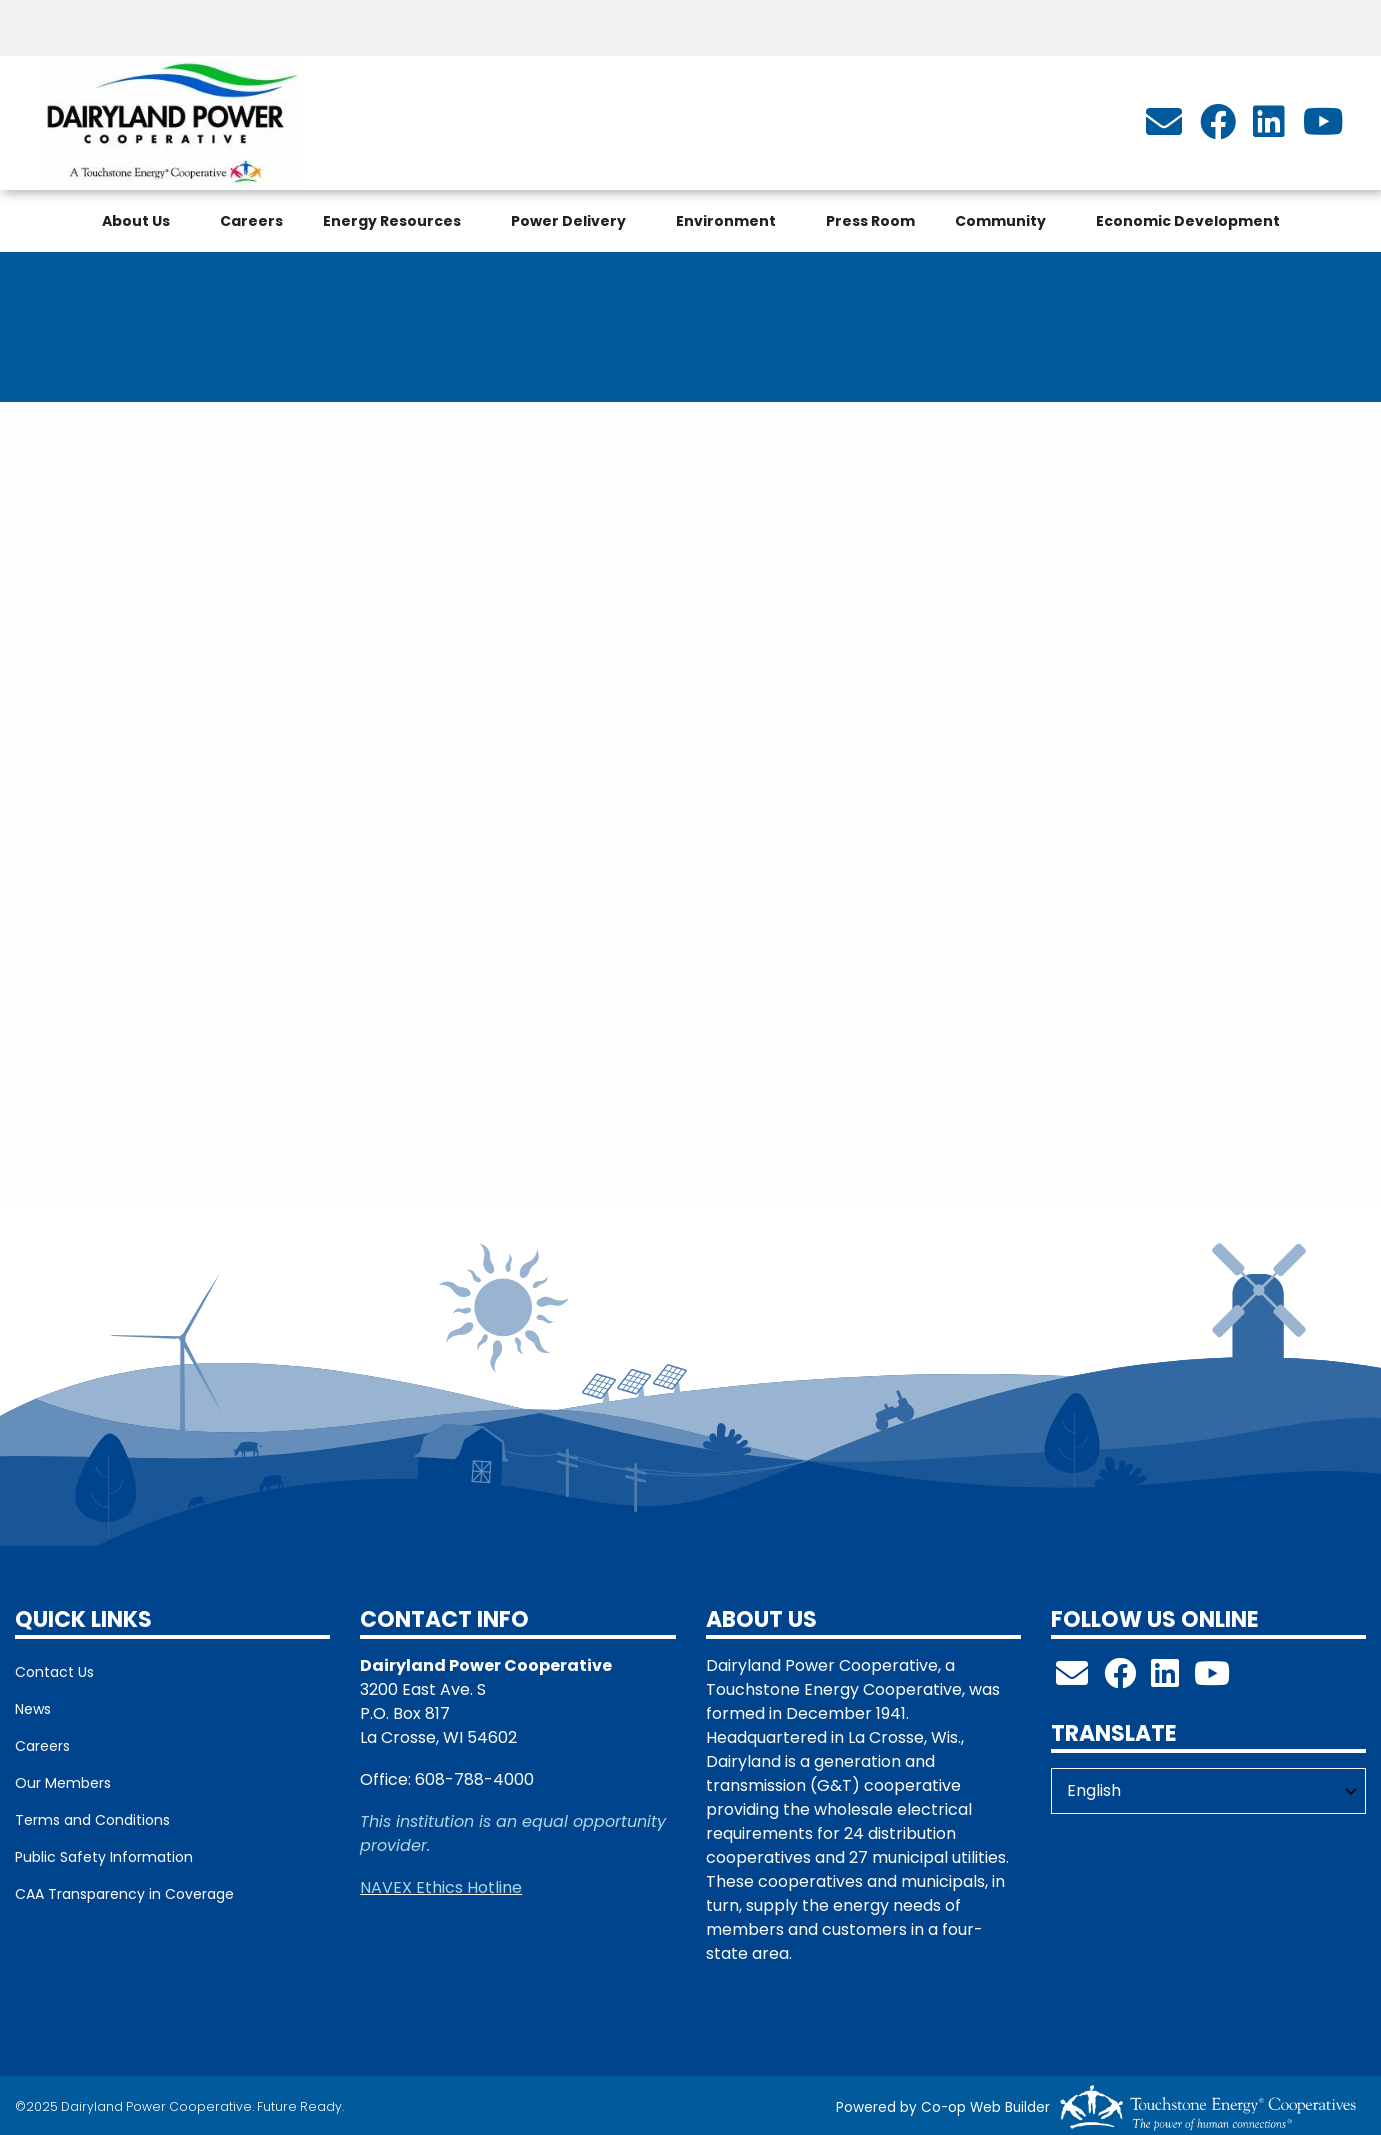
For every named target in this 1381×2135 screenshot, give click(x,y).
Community (1000, 221)
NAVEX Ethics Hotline (441, 1887)
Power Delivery (568, 221)
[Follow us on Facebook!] (1120, 1679)
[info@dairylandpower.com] (1164, 128)
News (33, 1709)
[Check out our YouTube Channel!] (1212, 1679)
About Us (136, 221)
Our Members (63, 1783)
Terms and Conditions (92, 1820)
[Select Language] (1208, 1791)
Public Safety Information (104, 1857)
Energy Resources (392, 221)
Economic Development (1188, 221)
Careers (251, 221)
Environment (726, 221)
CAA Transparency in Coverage (124, 1894)
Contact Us (54, 1672)
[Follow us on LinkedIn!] (1165, 1679)
